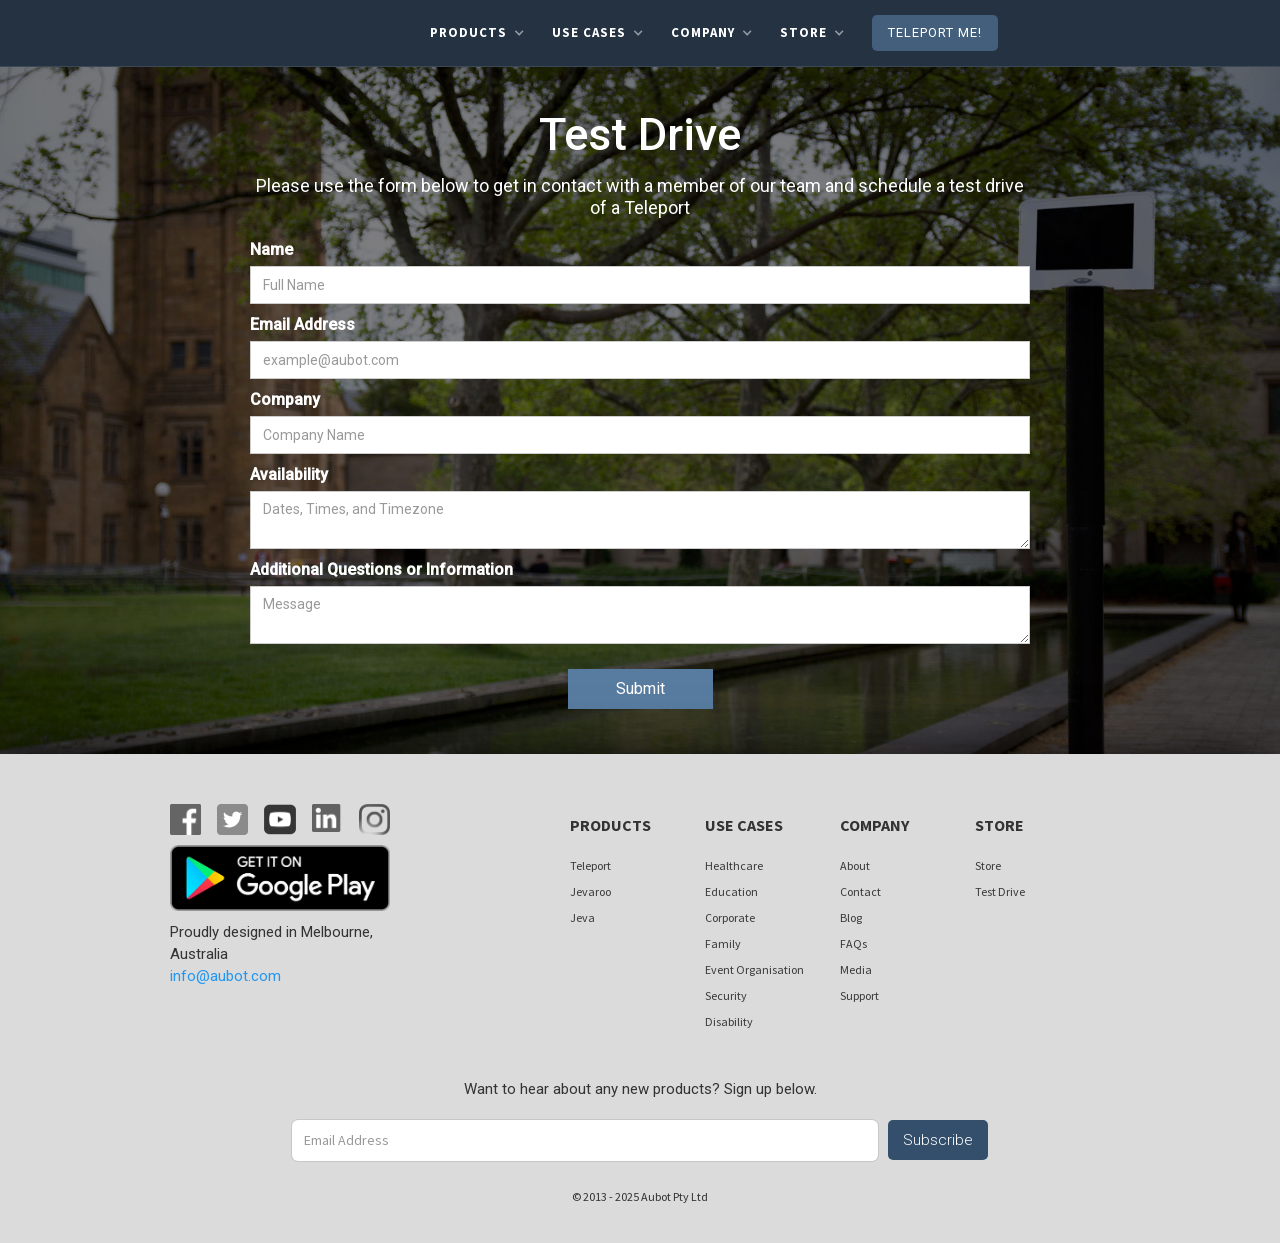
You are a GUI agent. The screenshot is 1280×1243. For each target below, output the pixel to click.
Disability (729, 1021)
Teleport (590, 865)
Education (731, 891)
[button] (477, 33)
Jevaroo (590, 891)
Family (723, 943)
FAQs (853, 943)
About (855, 865)
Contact (860, 891)
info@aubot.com (225, 976)
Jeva (582, 917)
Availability (289, 474)
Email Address (302, 324)
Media (856, 969)
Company (285, 399)
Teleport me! (935, 32)
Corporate (730, 917)
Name (271, 249)
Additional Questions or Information (381, 569)
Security (726, 995)
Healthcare (734, 865)
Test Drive (1000, 891)
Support (859, 995)
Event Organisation (754, 969)
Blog (851, 917)
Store (988, 865)
